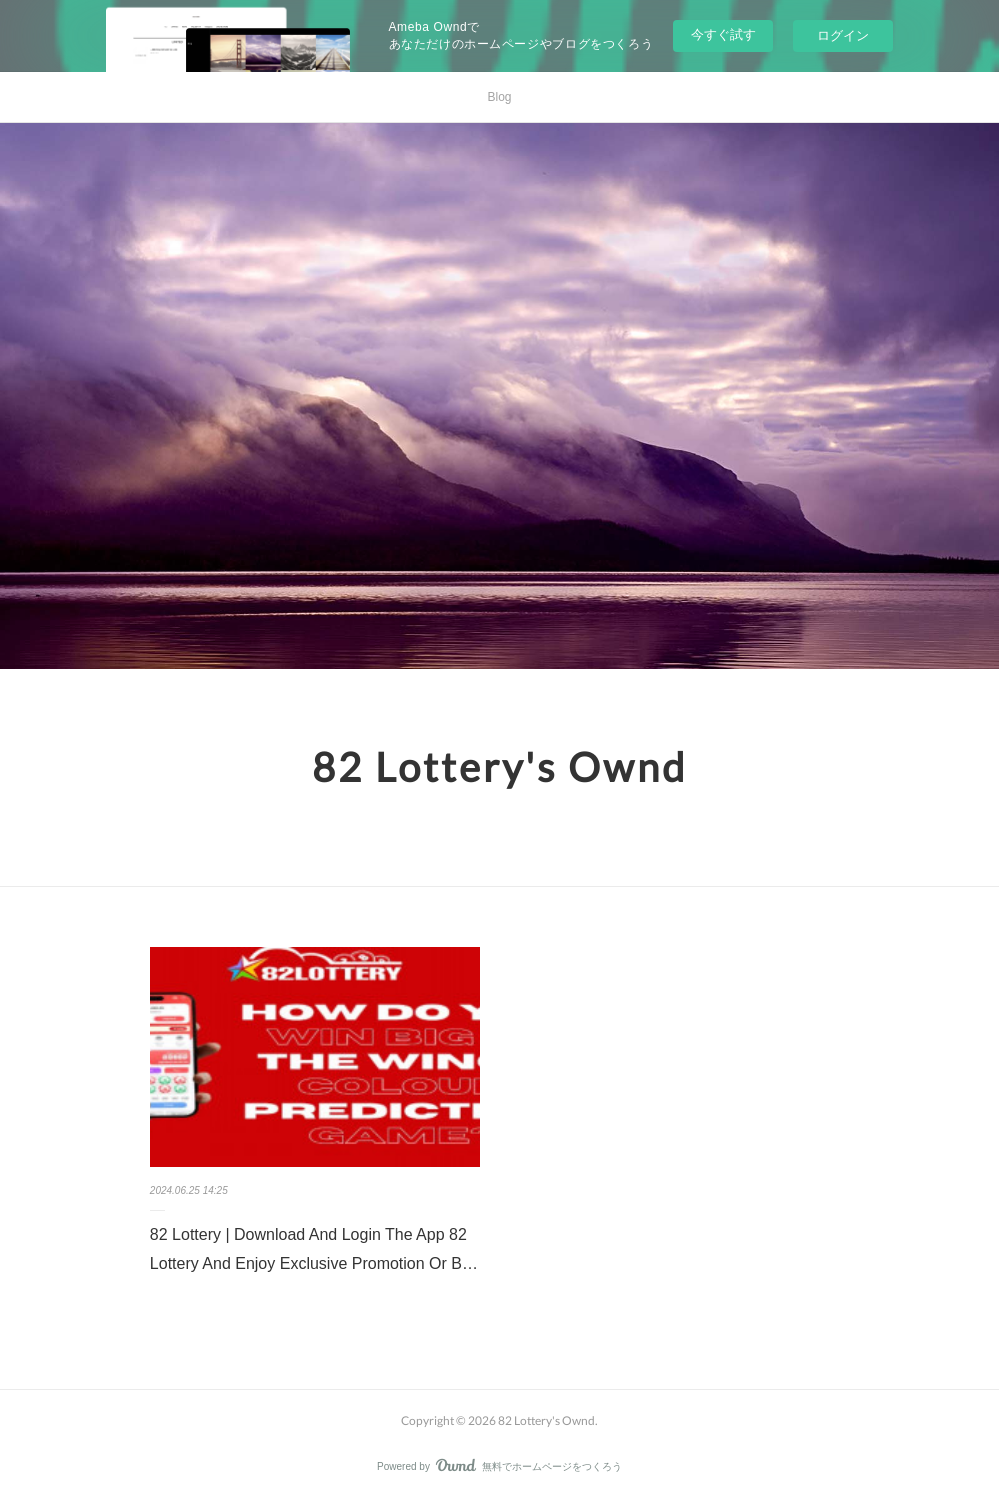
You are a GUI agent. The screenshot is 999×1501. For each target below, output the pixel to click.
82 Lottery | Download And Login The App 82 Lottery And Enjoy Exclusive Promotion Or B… (314, 1249)
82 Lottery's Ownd (499, 767)
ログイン (843, 35)
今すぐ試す (723, 34)
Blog (499, 97)
